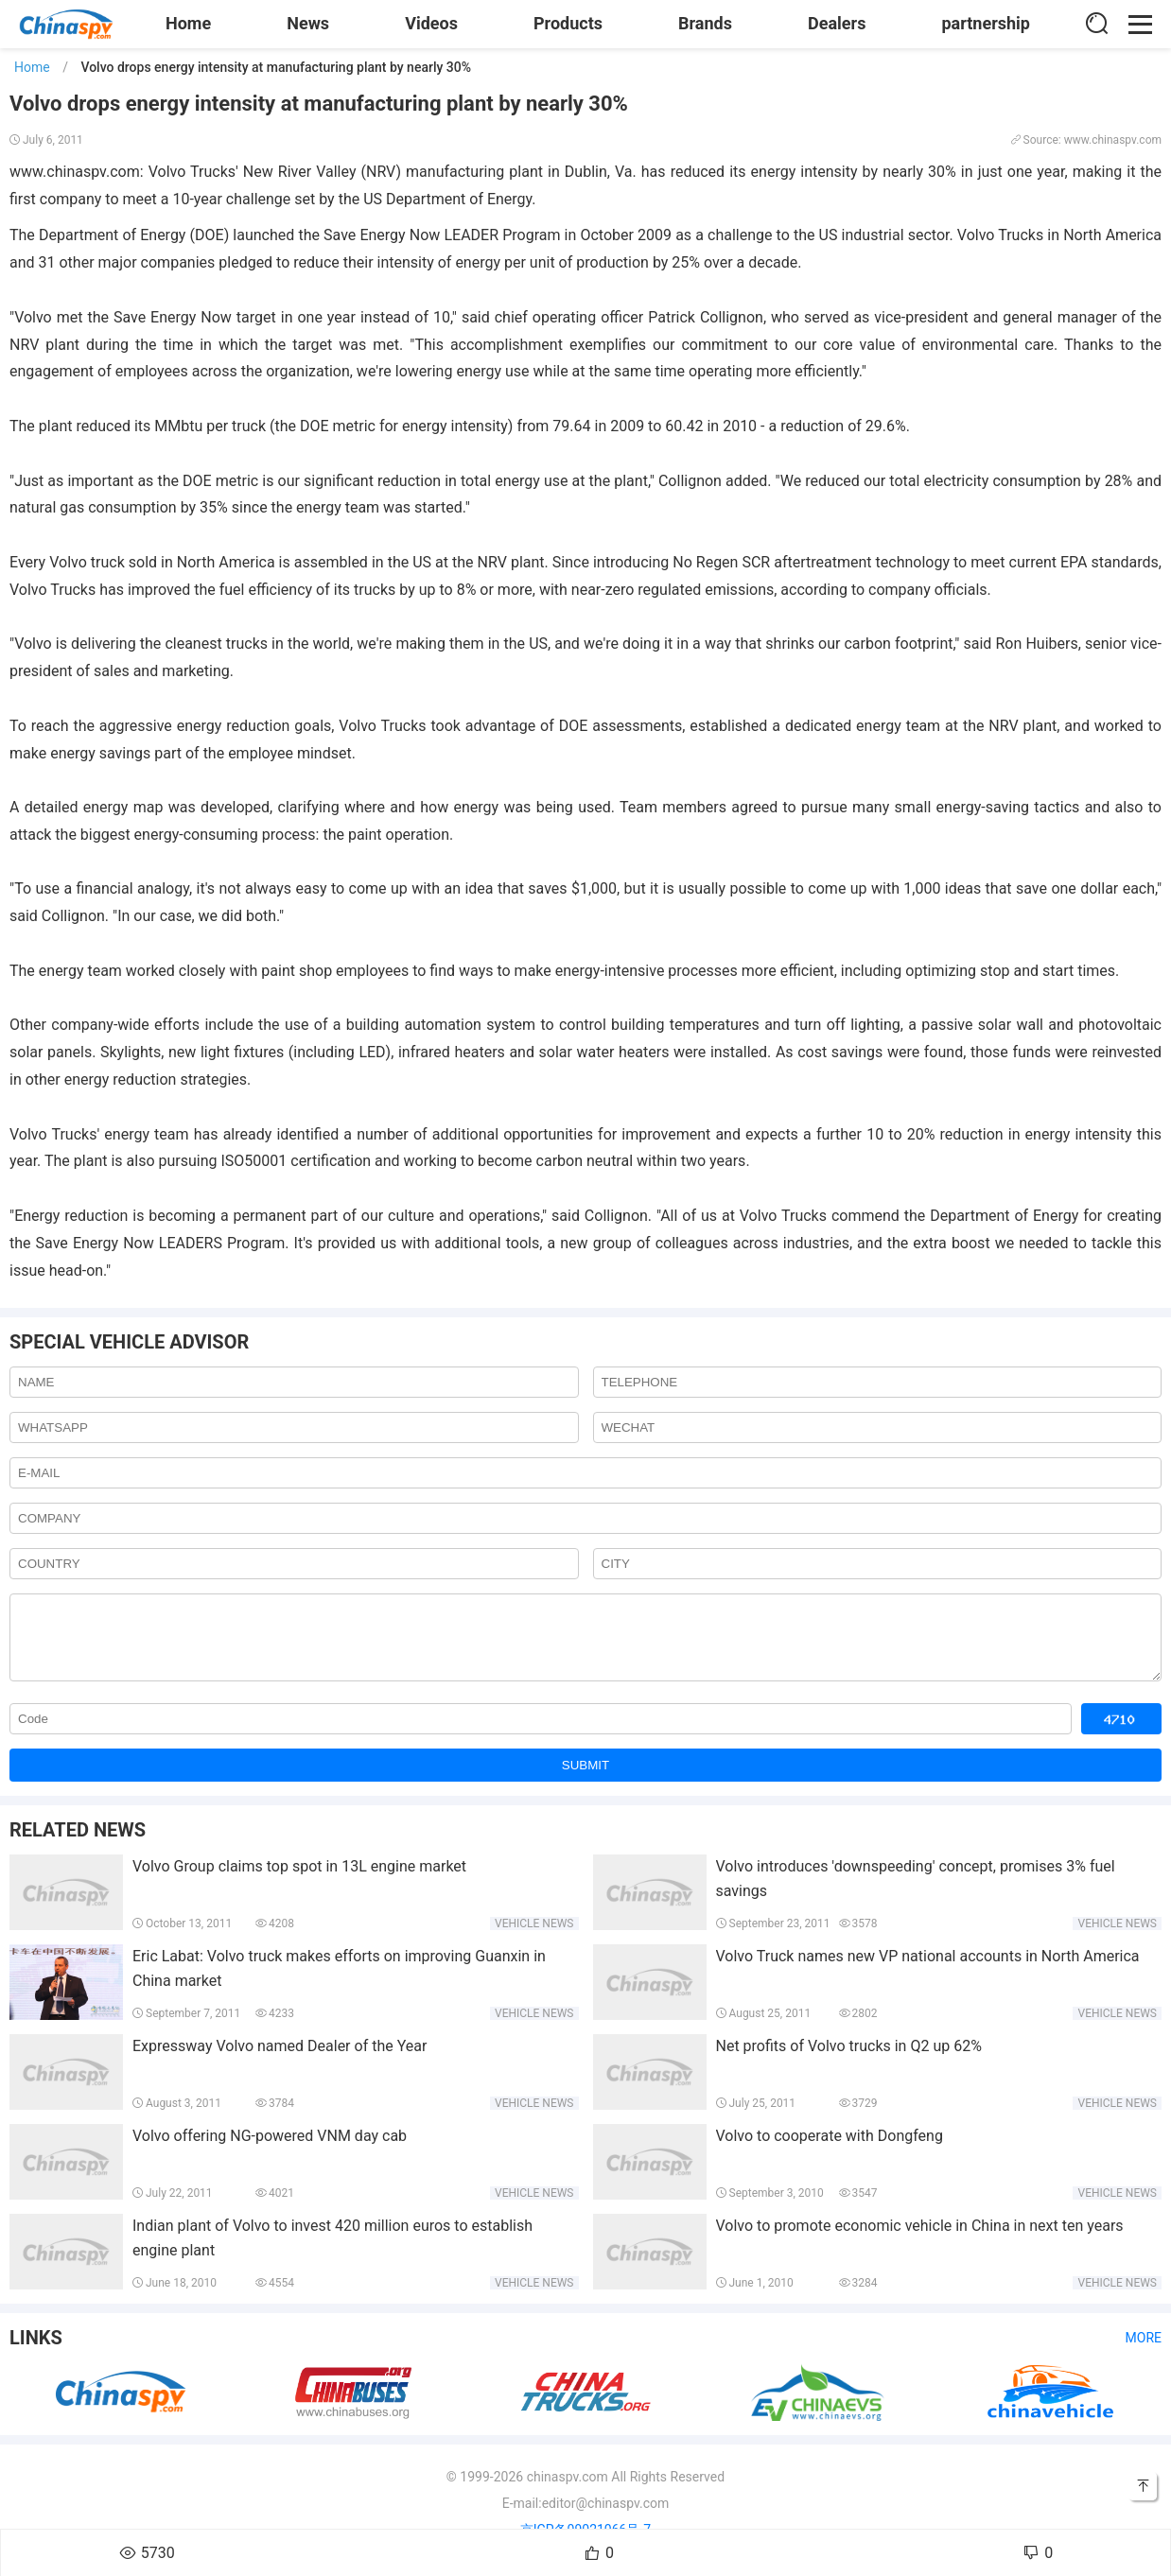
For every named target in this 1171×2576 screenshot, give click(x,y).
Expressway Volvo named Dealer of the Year (279, 2060)
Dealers (836, 23)
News (308, 23)
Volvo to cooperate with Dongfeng (829, 2150)
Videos (431, 23)
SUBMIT (585, 1779)
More (1144, 2351)
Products (568, 23)
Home (188, 23)
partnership (985, 23)
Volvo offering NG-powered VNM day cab (269, 2150)
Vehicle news (534, 1937)
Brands (705, 23)
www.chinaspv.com (74, 172)
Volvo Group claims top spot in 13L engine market (299, 1880)
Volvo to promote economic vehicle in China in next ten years (920, 2240)
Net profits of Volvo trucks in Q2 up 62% (849, 2060)
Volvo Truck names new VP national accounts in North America (928, 1970)
